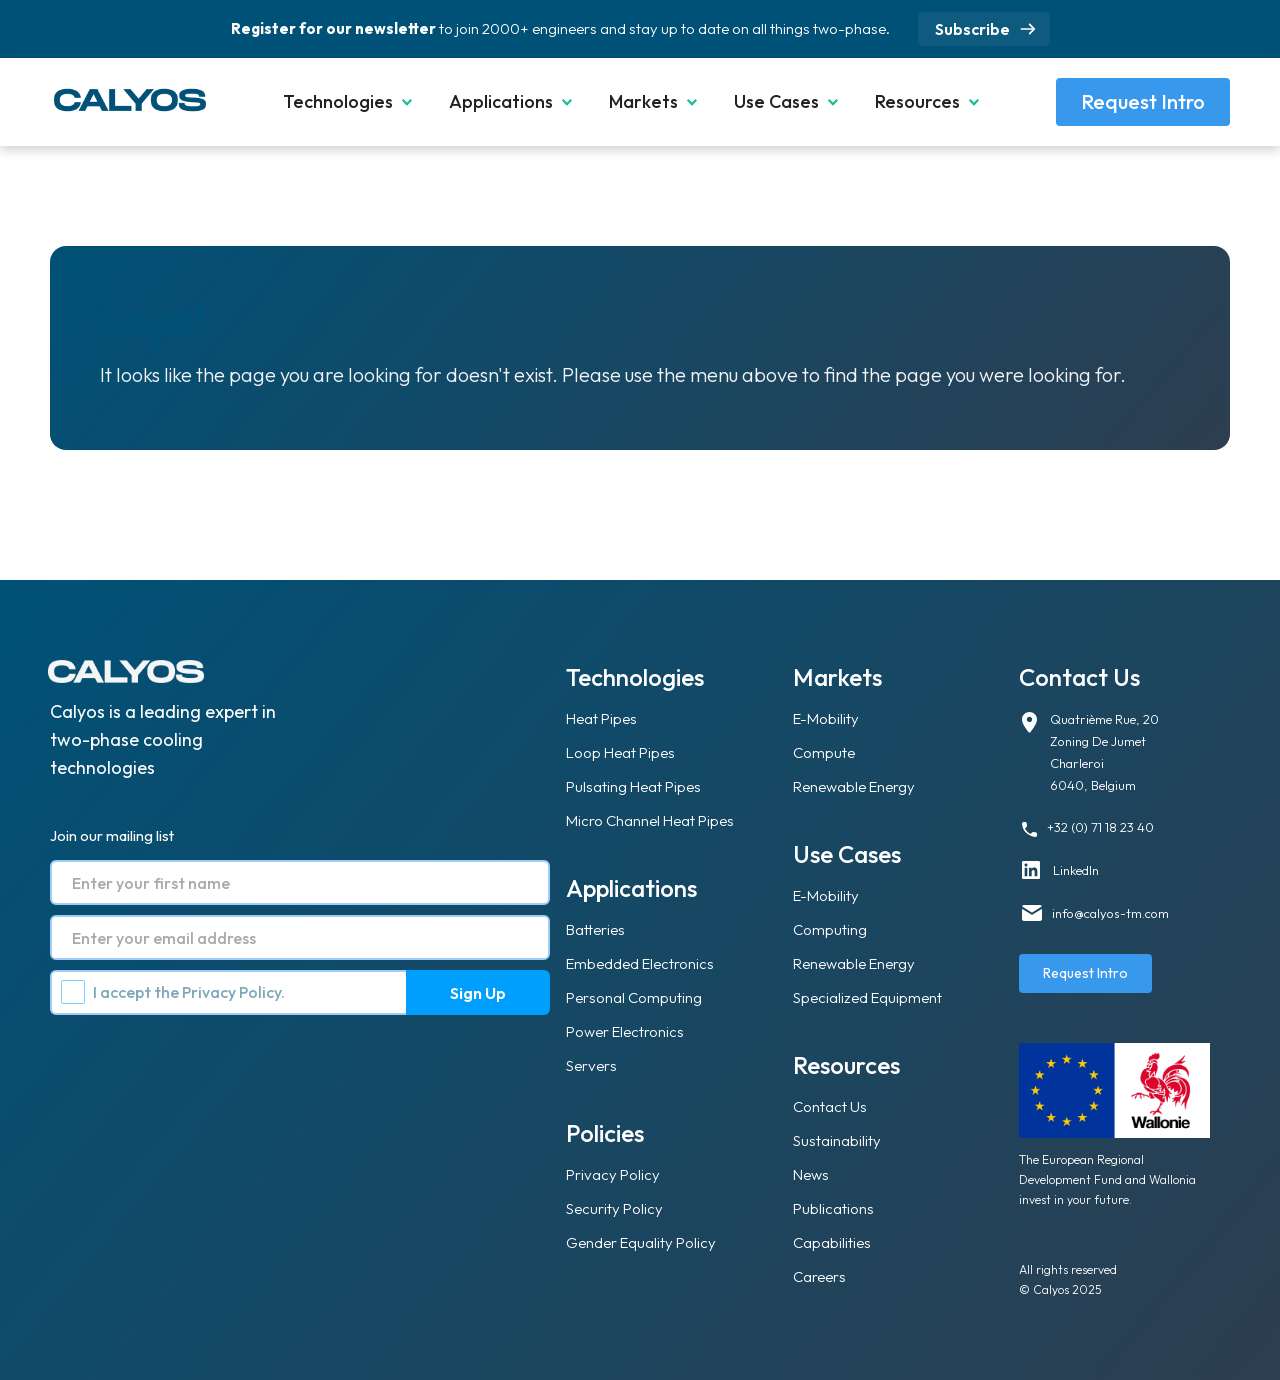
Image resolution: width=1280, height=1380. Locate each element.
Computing (830, 929)
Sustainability (837, 1140)
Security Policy (614, 1208)
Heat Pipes (601, 718)
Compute (824, 752)
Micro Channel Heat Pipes (650, 820)
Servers (591, 1065)
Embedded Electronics (640, 963)
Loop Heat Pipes (620, 752)
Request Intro (1143, 101)
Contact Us (830, 1106)
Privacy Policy (231, 992)
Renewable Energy (854, 786)
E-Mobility (826, 718)
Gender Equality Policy (641, 1242)
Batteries (595, 929)
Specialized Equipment (867, 997)
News (811, 1174)
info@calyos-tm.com (1110, 913)
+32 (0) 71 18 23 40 (1100, 827)
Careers (819, 1276)
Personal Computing (634, 997)
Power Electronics (625, 1031)
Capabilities (832, 1242)
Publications (833, 1208)
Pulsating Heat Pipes (633, 786)
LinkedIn (1076, 870)
